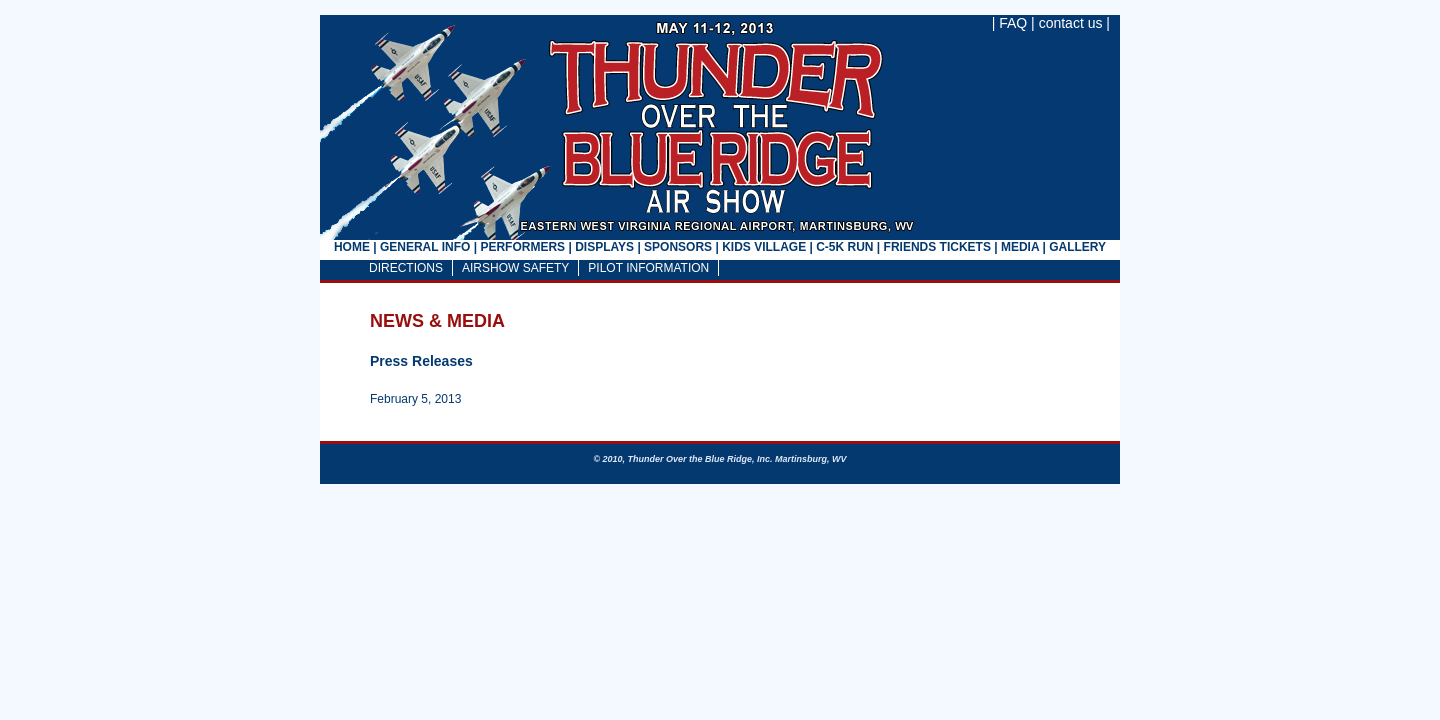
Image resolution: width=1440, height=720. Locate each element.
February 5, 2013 (415, 399)
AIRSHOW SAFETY (515, 268)
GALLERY (1077, 247)
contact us (1071, 23)
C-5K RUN (844, 247)
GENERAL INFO (425, 247)
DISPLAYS (604, 247)
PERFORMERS (522, 247)
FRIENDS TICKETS (937, 247)
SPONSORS (678, 247)
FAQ (1013, 23)
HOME (352, 247)
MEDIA (1020, 247)
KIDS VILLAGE (764, 247)
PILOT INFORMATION (648, 268)
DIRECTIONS (406, 268)
